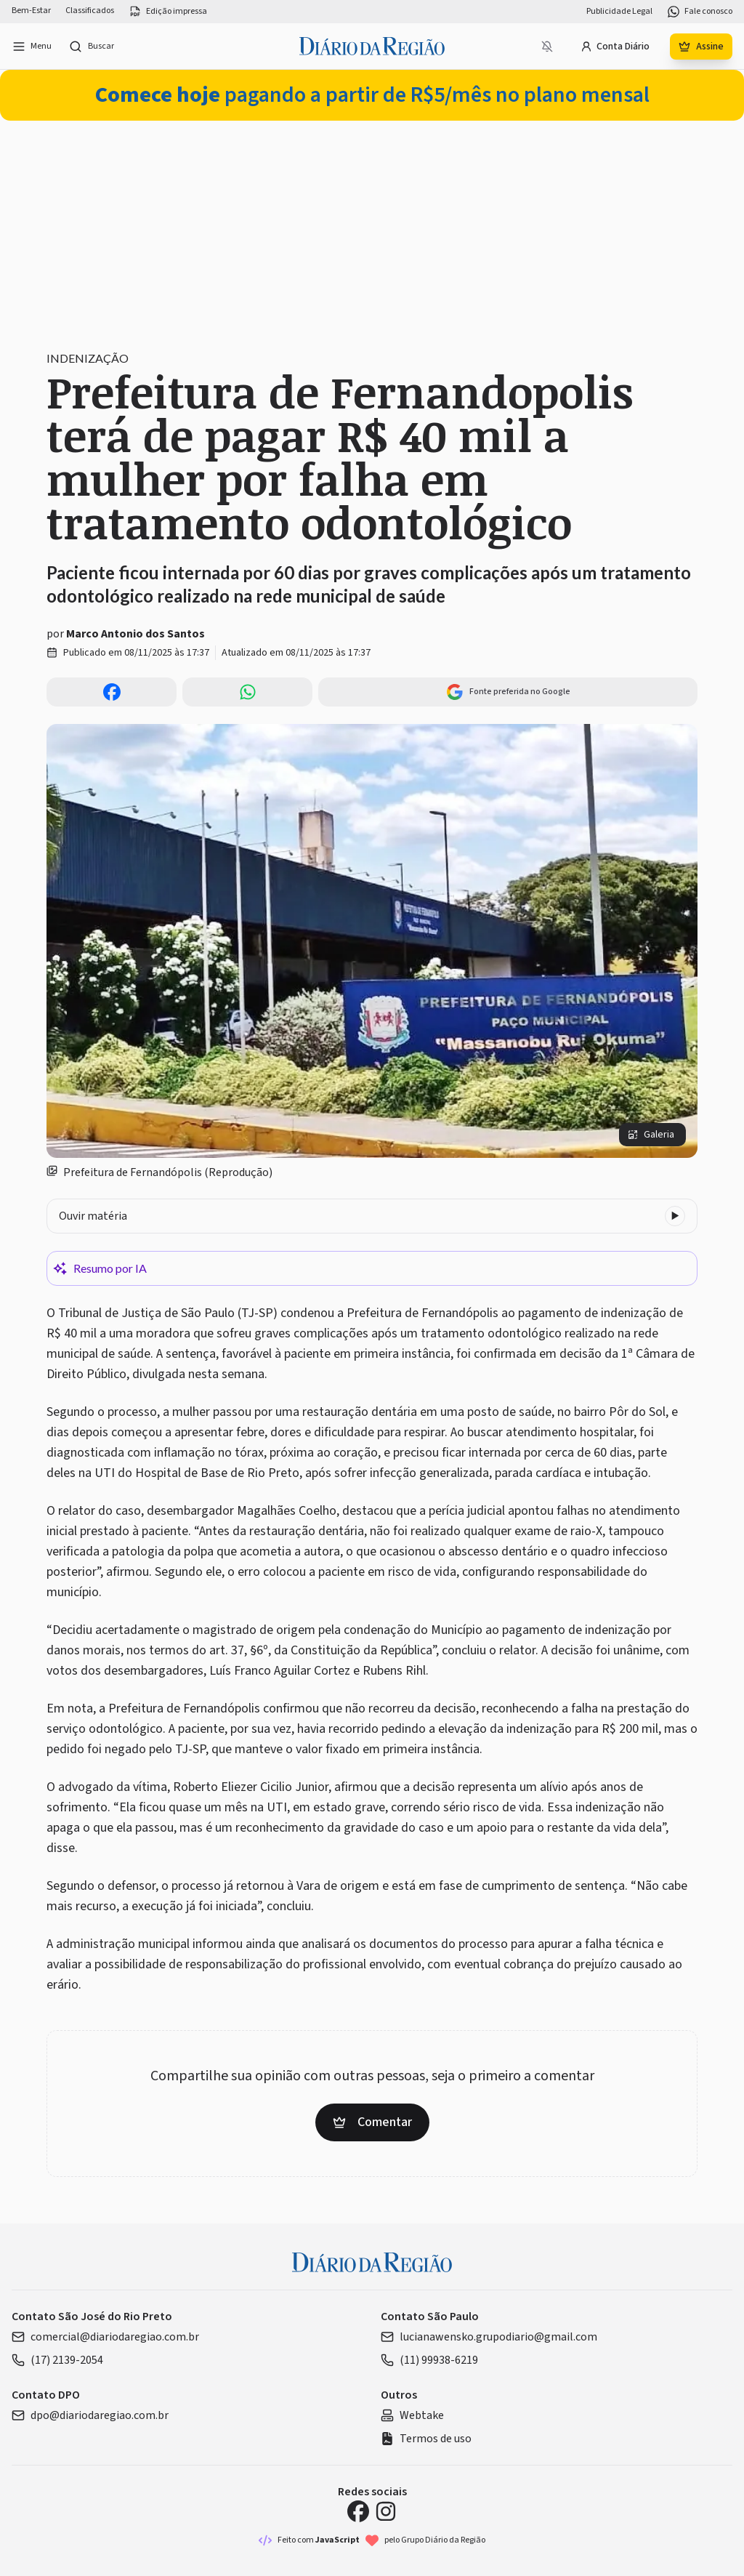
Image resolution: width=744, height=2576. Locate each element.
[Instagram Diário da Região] (386, 2511)
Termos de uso (426, 2439)
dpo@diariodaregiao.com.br (90, 2415)
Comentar (372, 2122)
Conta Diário (615, 46)
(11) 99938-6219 (429, 2360)
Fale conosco (699, 11)
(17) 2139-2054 (57, 2360)
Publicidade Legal (619, 11)
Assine (701, 46)
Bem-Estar (31, 11)
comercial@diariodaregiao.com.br (105, 2337)
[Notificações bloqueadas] (547, 46)
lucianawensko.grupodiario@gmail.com (489, 2337)
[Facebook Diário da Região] (358, 2511)
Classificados (89, 11)
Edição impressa (168, 11)
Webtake (412, 2415)
